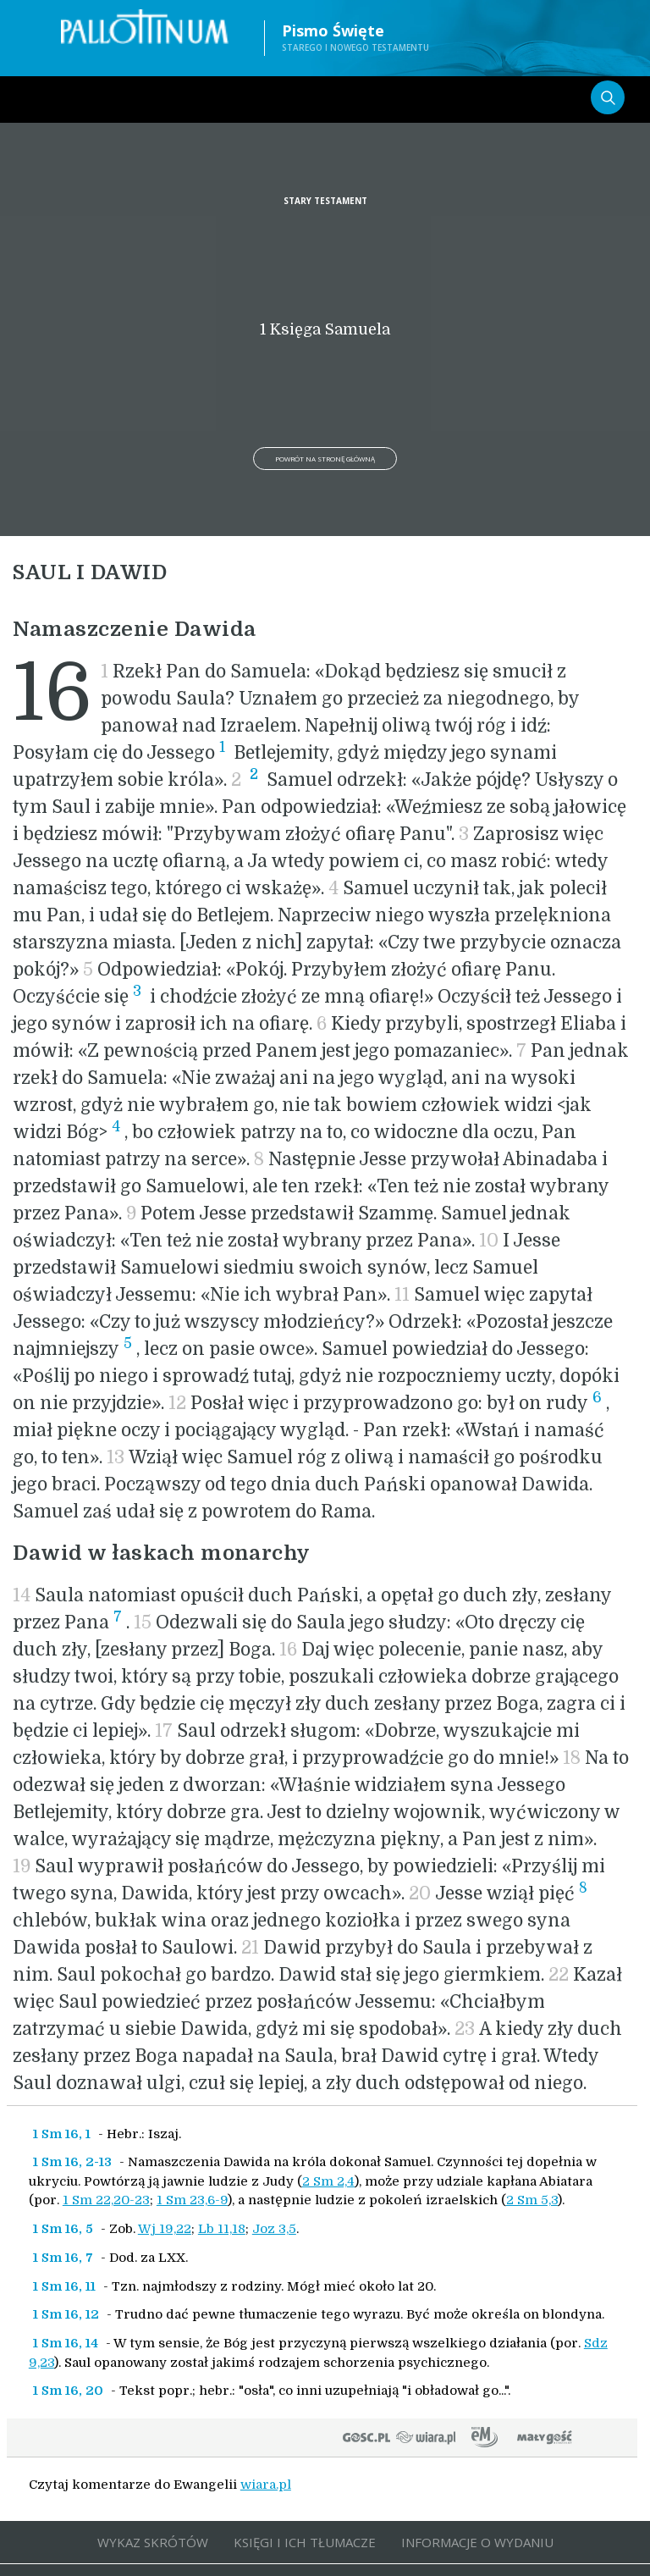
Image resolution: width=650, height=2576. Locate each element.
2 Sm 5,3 (532, 2200)
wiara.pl (265, 2484)
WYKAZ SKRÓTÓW (152, 2542)
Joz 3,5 (274, 2228)
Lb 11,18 (221, 2228)
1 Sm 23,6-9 (192, 2200)
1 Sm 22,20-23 (106, 2200)
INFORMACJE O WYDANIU (477, 2542)
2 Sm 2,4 (328, 2181)
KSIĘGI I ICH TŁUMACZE (305, 2542)
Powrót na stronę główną (325, 458)
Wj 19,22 (164, 2228)
